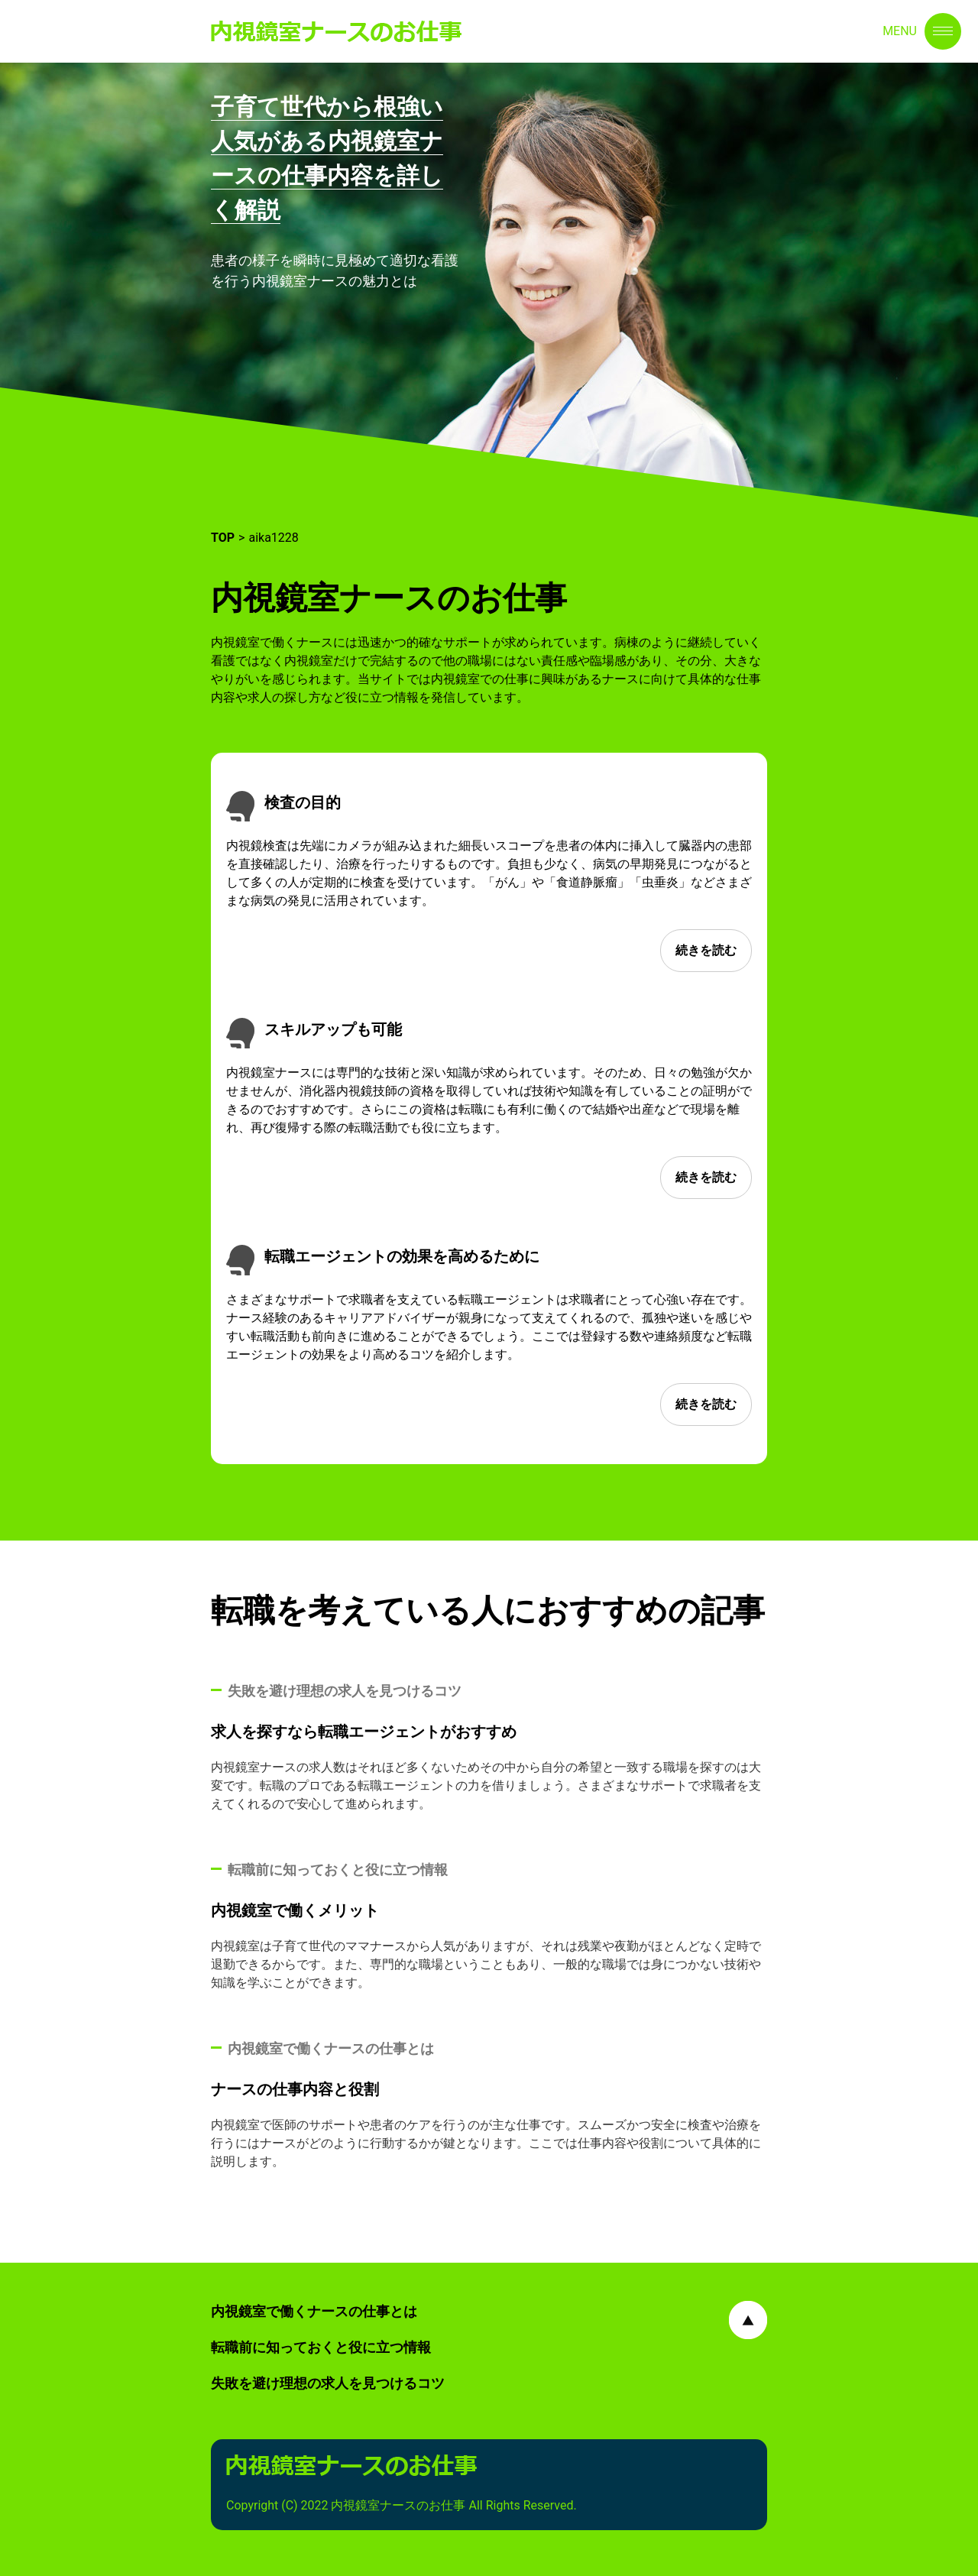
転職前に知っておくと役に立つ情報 (321, 2347)
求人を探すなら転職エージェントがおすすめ (364, 1731)
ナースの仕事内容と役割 (295, 2089)
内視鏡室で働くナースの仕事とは (314, 2311)
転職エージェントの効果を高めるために (401, 1256)
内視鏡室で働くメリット (295, 1910)
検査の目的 (302, 802)
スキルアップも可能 (333, 1029)
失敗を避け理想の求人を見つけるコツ (328, 2383)
